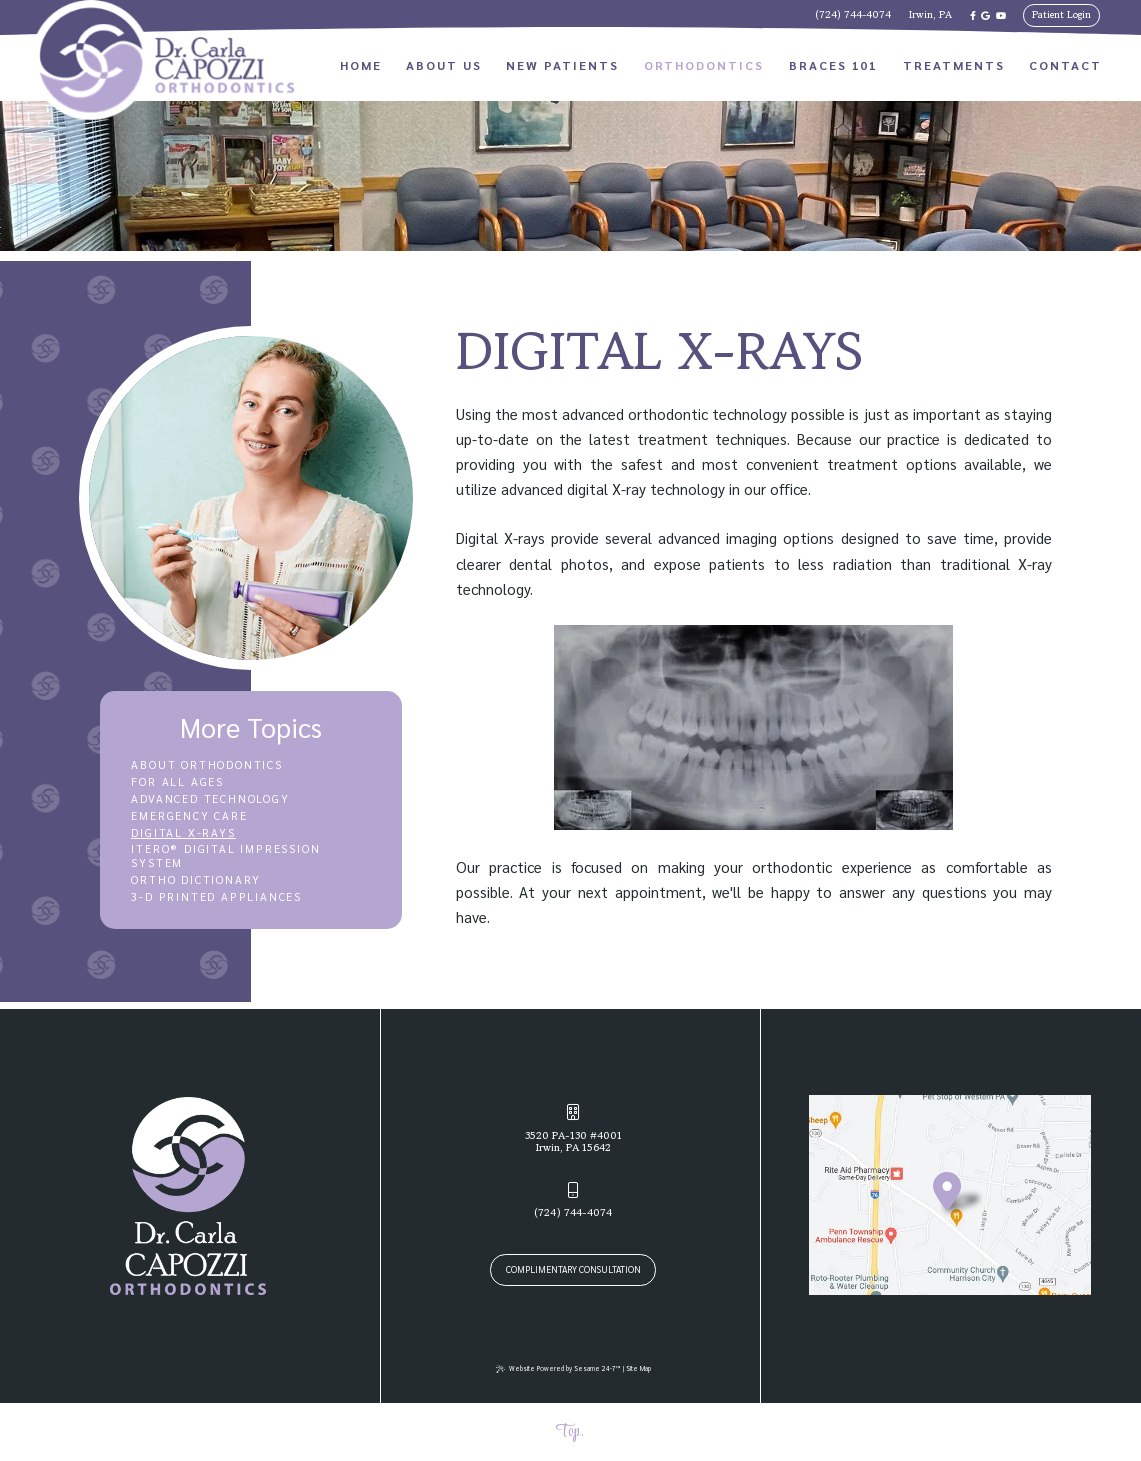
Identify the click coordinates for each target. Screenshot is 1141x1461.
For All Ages (177, 782)
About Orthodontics (206, 765)
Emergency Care (189, 816)
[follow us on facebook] (973, 15)
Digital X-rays (183, 833)
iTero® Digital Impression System (225, 855)
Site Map (638, 1368)
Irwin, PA (930, 15)
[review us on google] (985, 15)
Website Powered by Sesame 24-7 (558, 1368)
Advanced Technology (210, 799)
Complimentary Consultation (573, 1269)
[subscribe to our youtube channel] (1001, 15)
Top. (569, 1432)
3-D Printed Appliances (216, 897)
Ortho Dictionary (196, 880)
